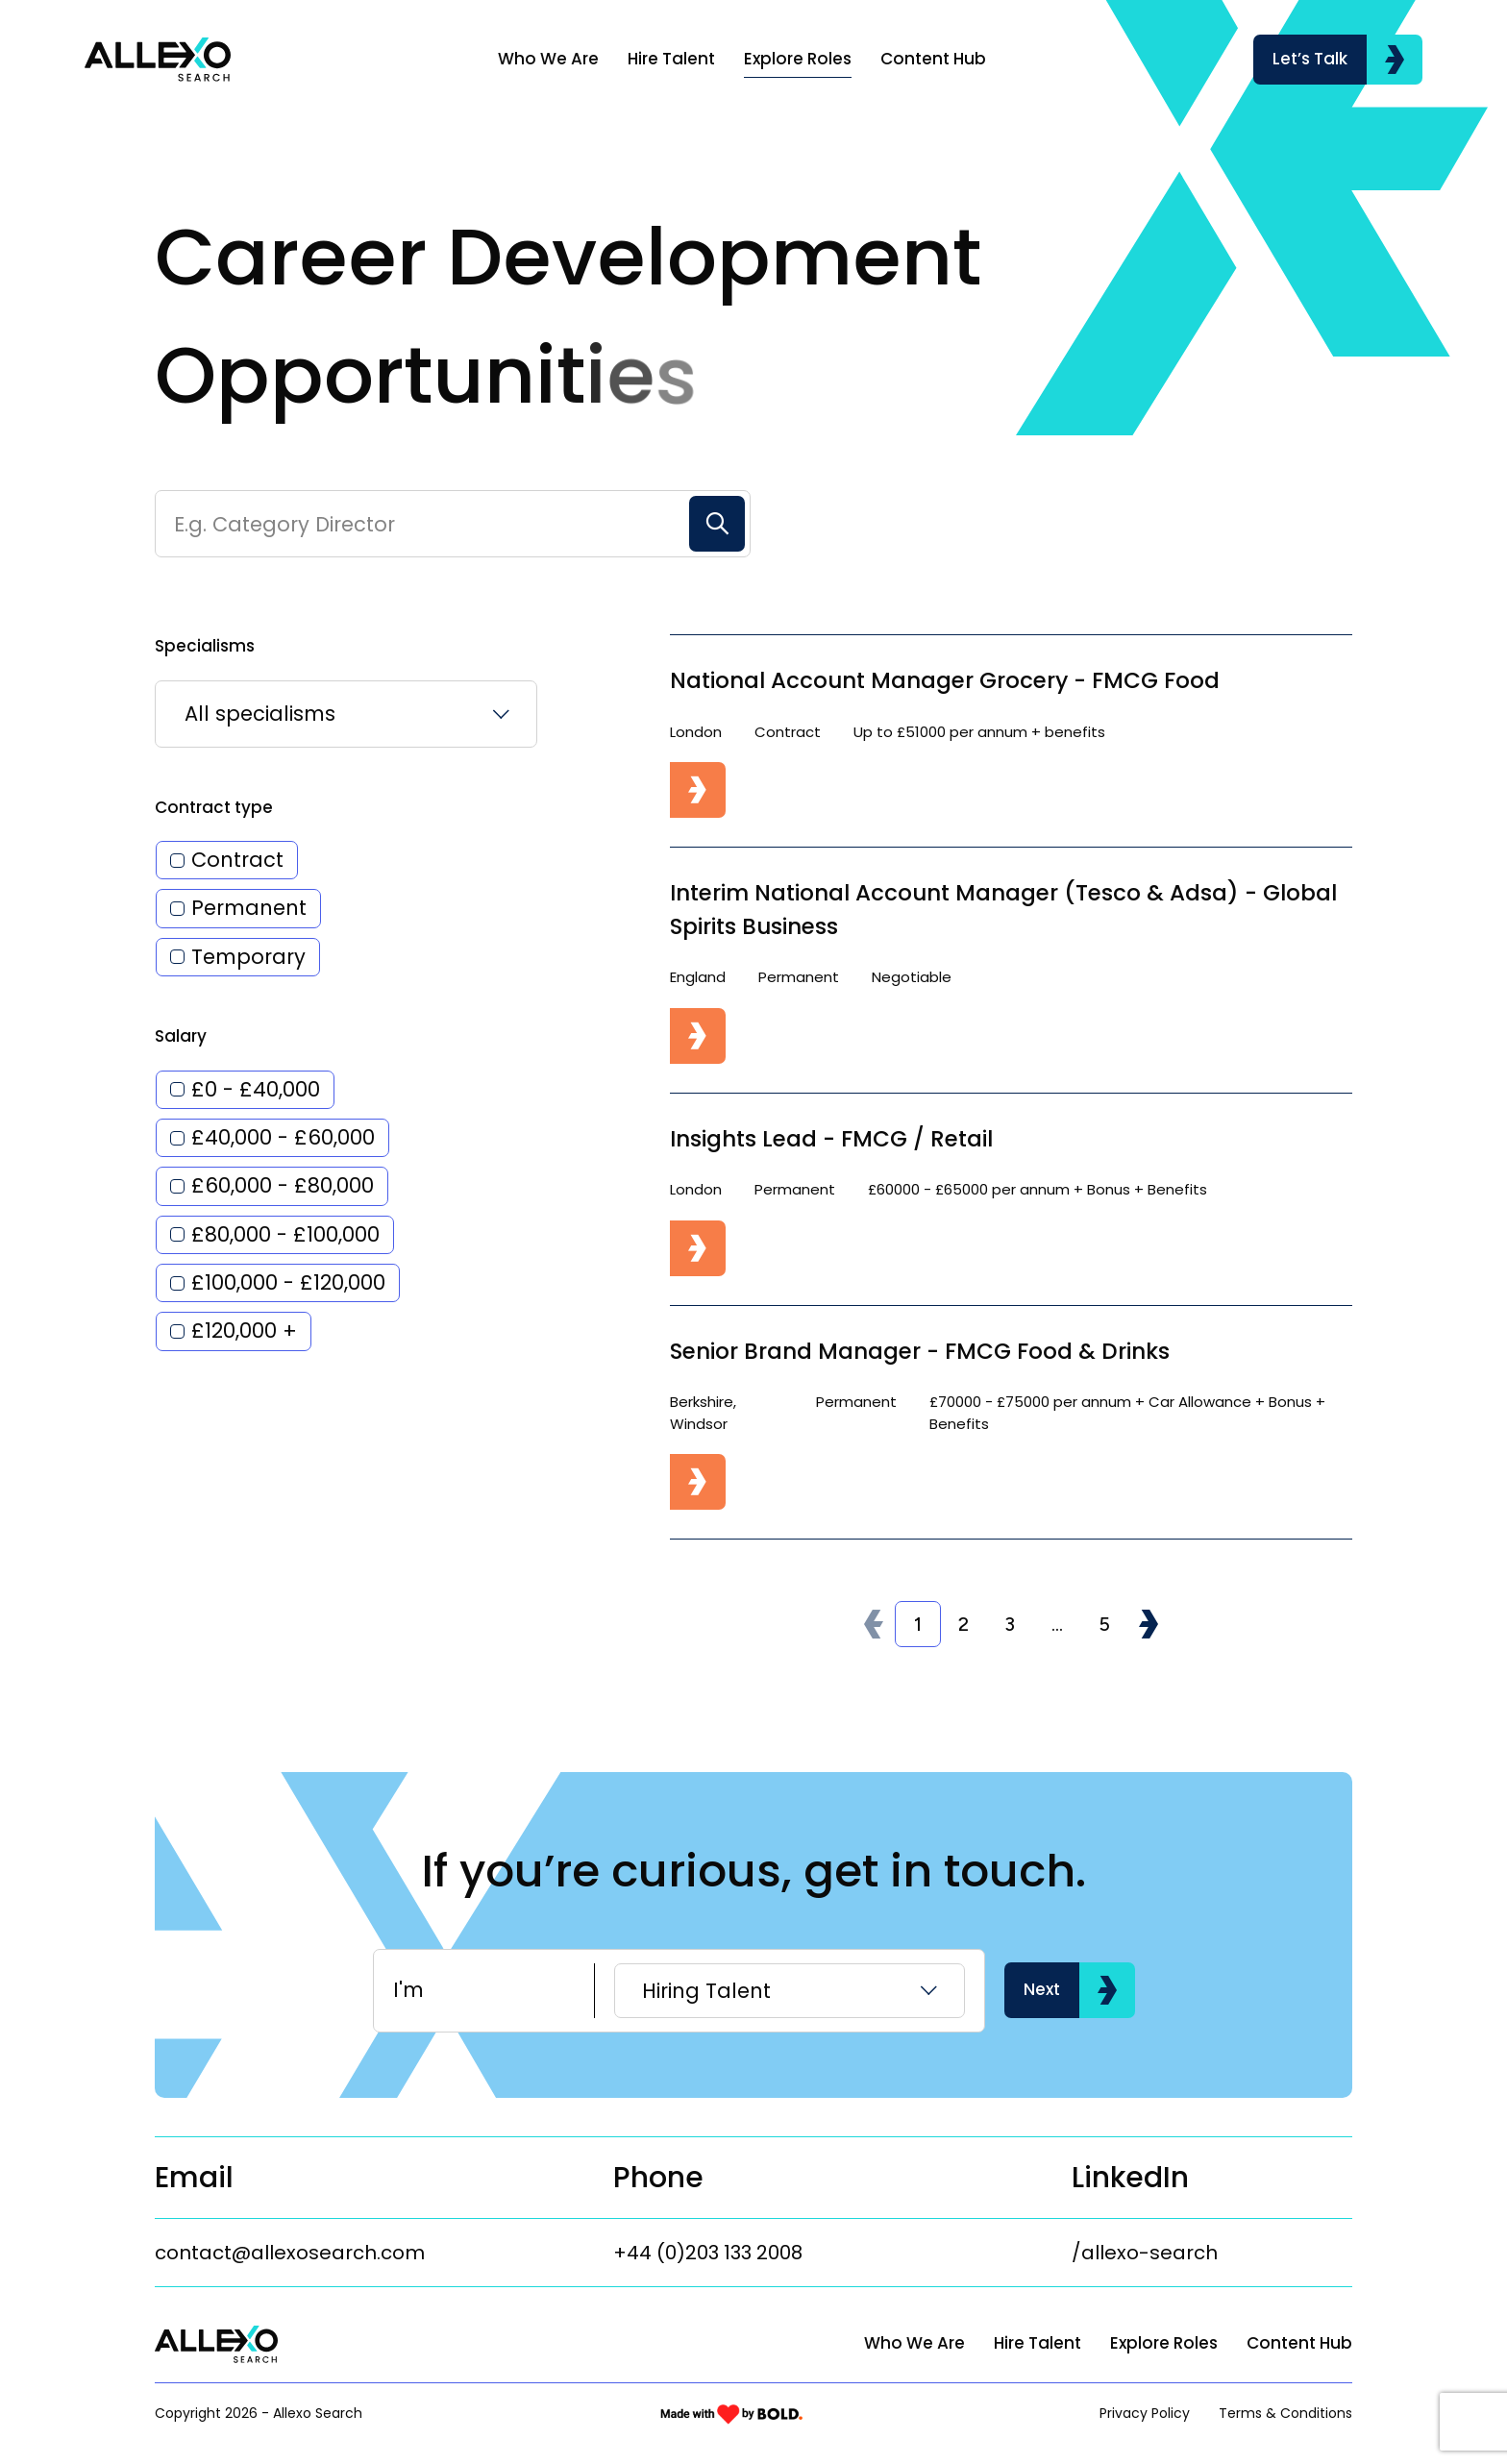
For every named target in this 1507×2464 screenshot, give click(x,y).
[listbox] (346, 776)
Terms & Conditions (1285, 2413)
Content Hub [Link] (933, 58)
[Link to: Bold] (731, 2414)
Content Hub (1299, 2342)
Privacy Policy (1144, 2413)
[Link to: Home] (158, 59)
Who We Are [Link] (548, 58)
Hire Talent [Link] (671, 58)
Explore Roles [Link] (798, 58)
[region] (826, 60)
